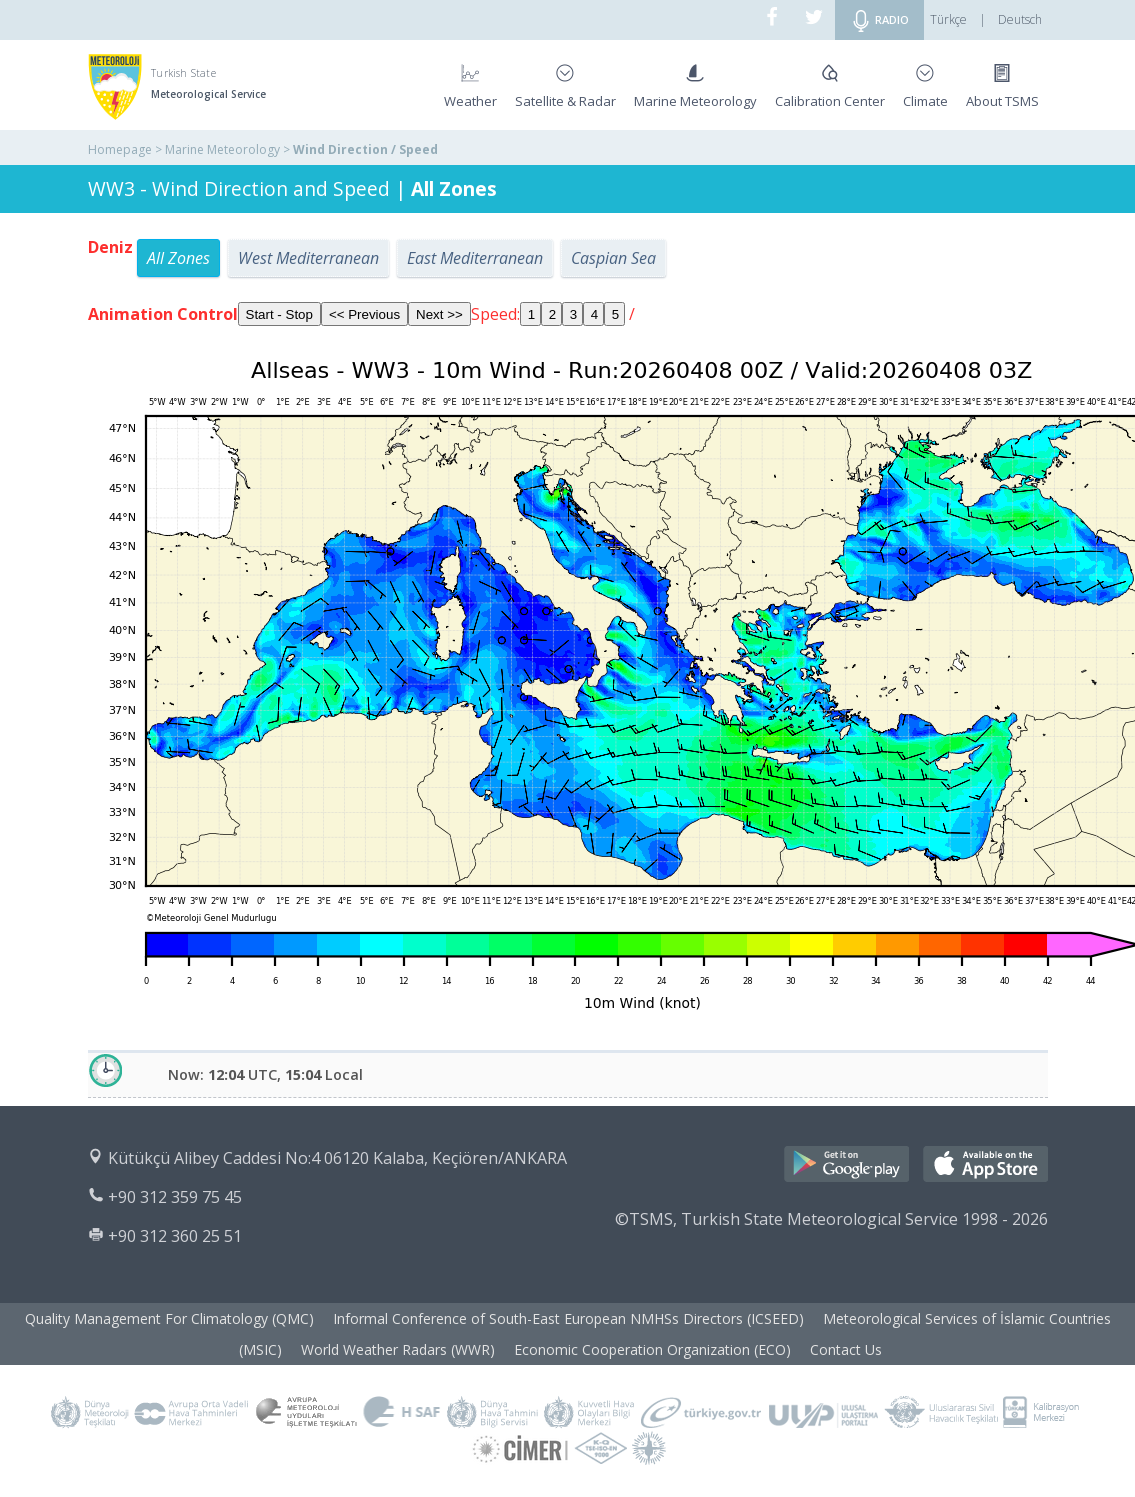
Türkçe (948, 19)
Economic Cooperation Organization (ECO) (652, 1349)
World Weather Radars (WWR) (398, 1349)
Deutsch (1020, 19)
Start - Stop (279, 314)
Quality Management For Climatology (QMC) (169, 1318)
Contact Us (846, 1349)
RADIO (879, 21)
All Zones (178, 258)
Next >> (439, 314)
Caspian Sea (613, 258)
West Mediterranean (308, 258)
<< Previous (364, 314)
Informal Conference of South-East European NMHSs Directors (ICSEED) (568, 1318)
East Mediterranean (475, 258)
